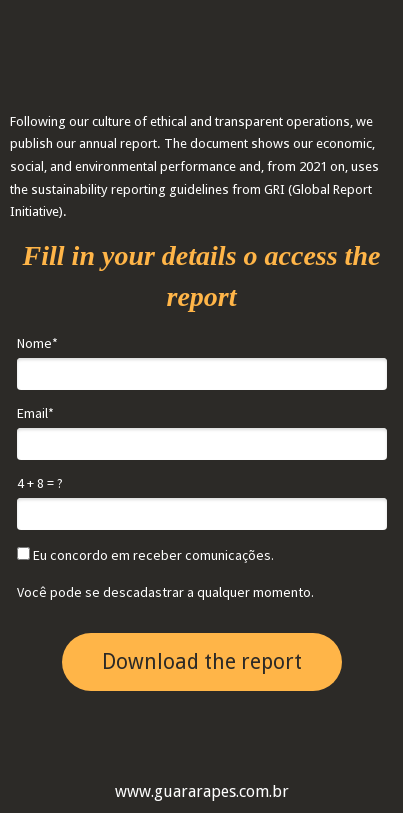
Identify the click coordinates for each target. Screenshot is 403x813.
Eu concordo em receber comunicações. (145, 555)
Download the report (202, 661)
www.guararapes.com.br (202, 791)
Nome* (37, 343)
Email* (35, 413)
